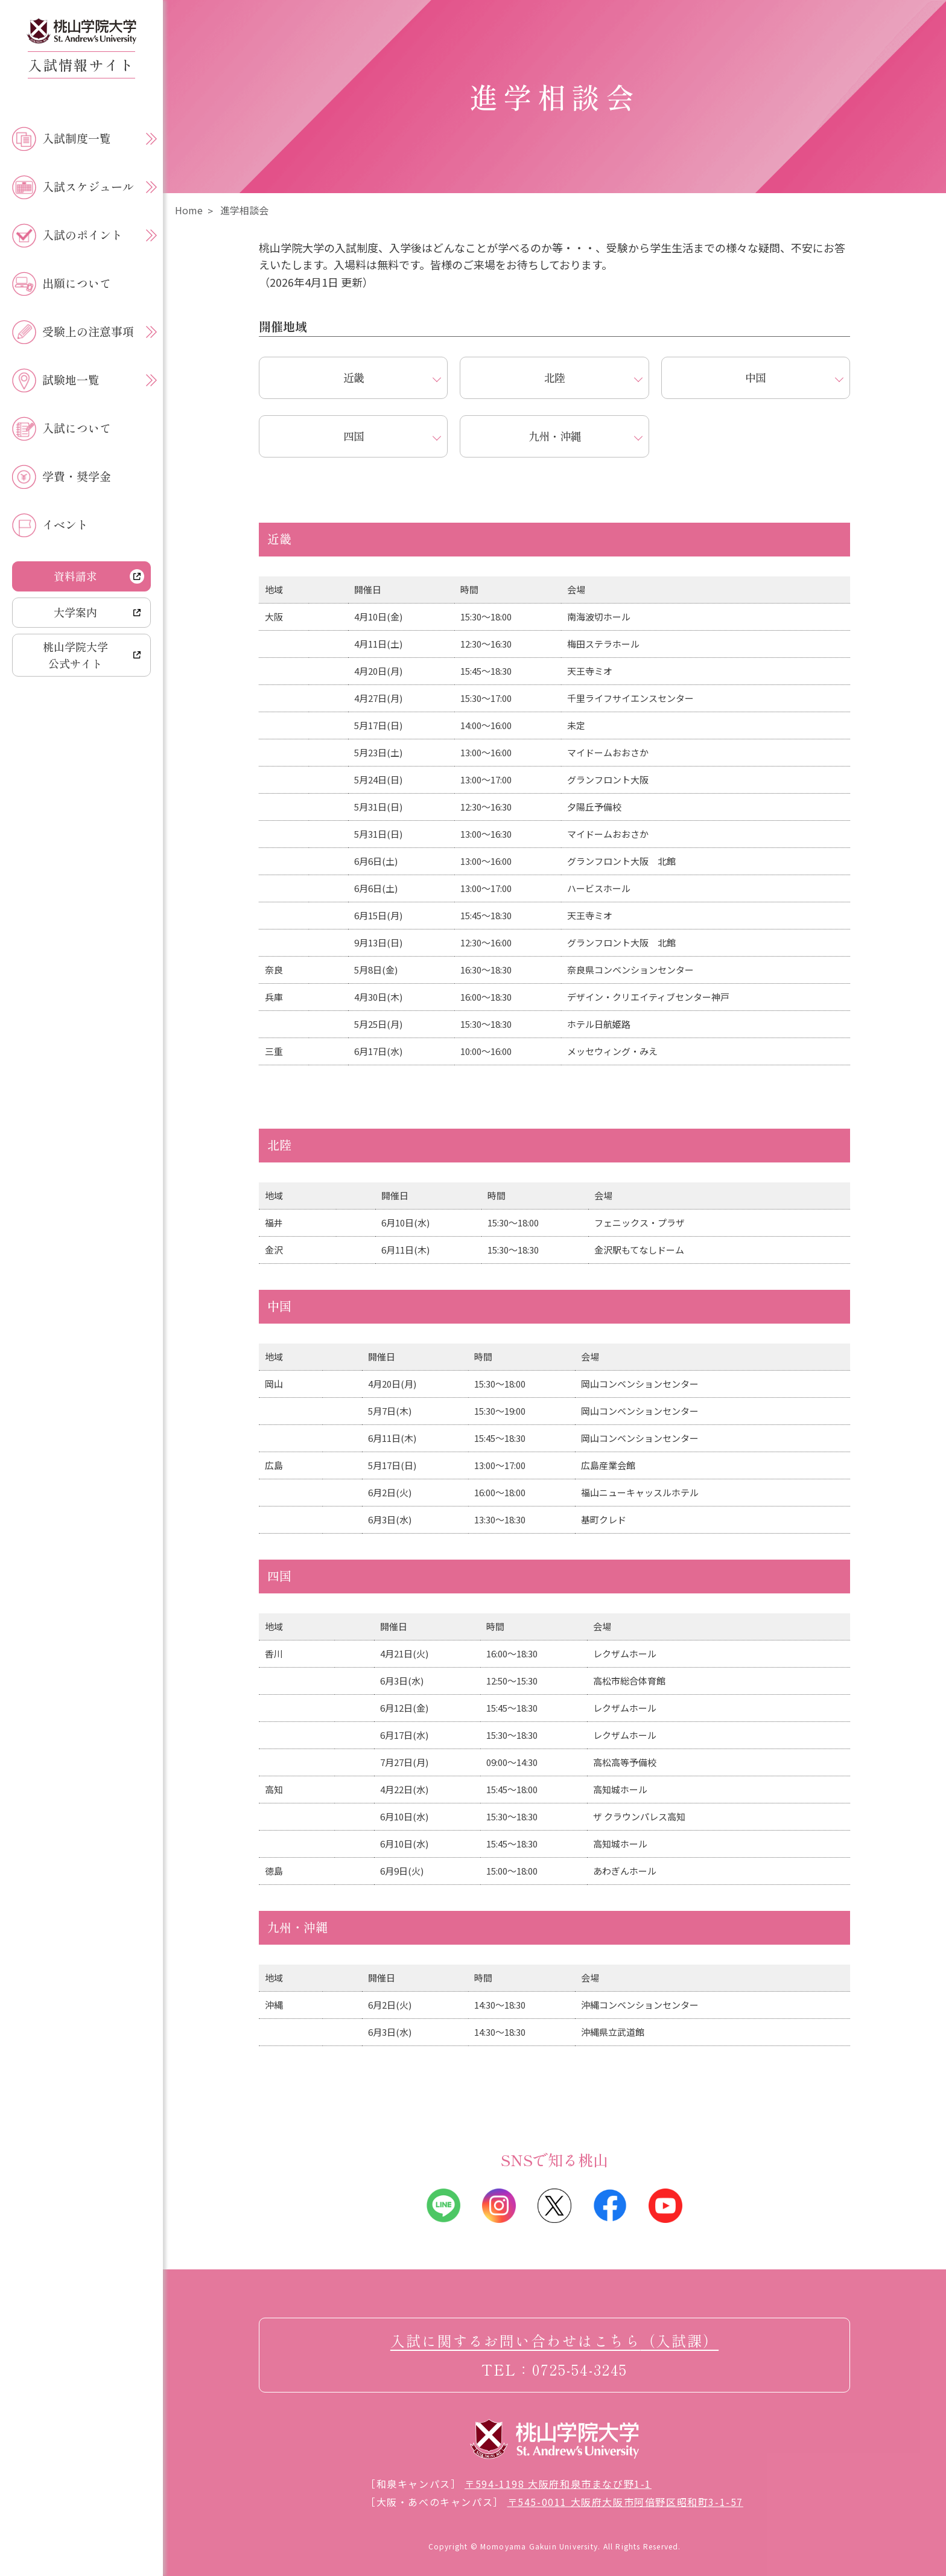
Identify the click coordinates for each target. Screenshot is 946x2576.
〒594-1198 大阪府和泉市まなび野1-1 (558, 2483)
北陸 (554, 377)
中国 (755, 377)
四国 (353, 436)
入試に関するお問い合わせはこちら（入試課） (554, 2340)
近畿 (353, 377)
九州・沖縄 (554, 436)
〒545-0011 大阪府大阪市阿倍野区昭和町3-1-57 (625, 2502)
